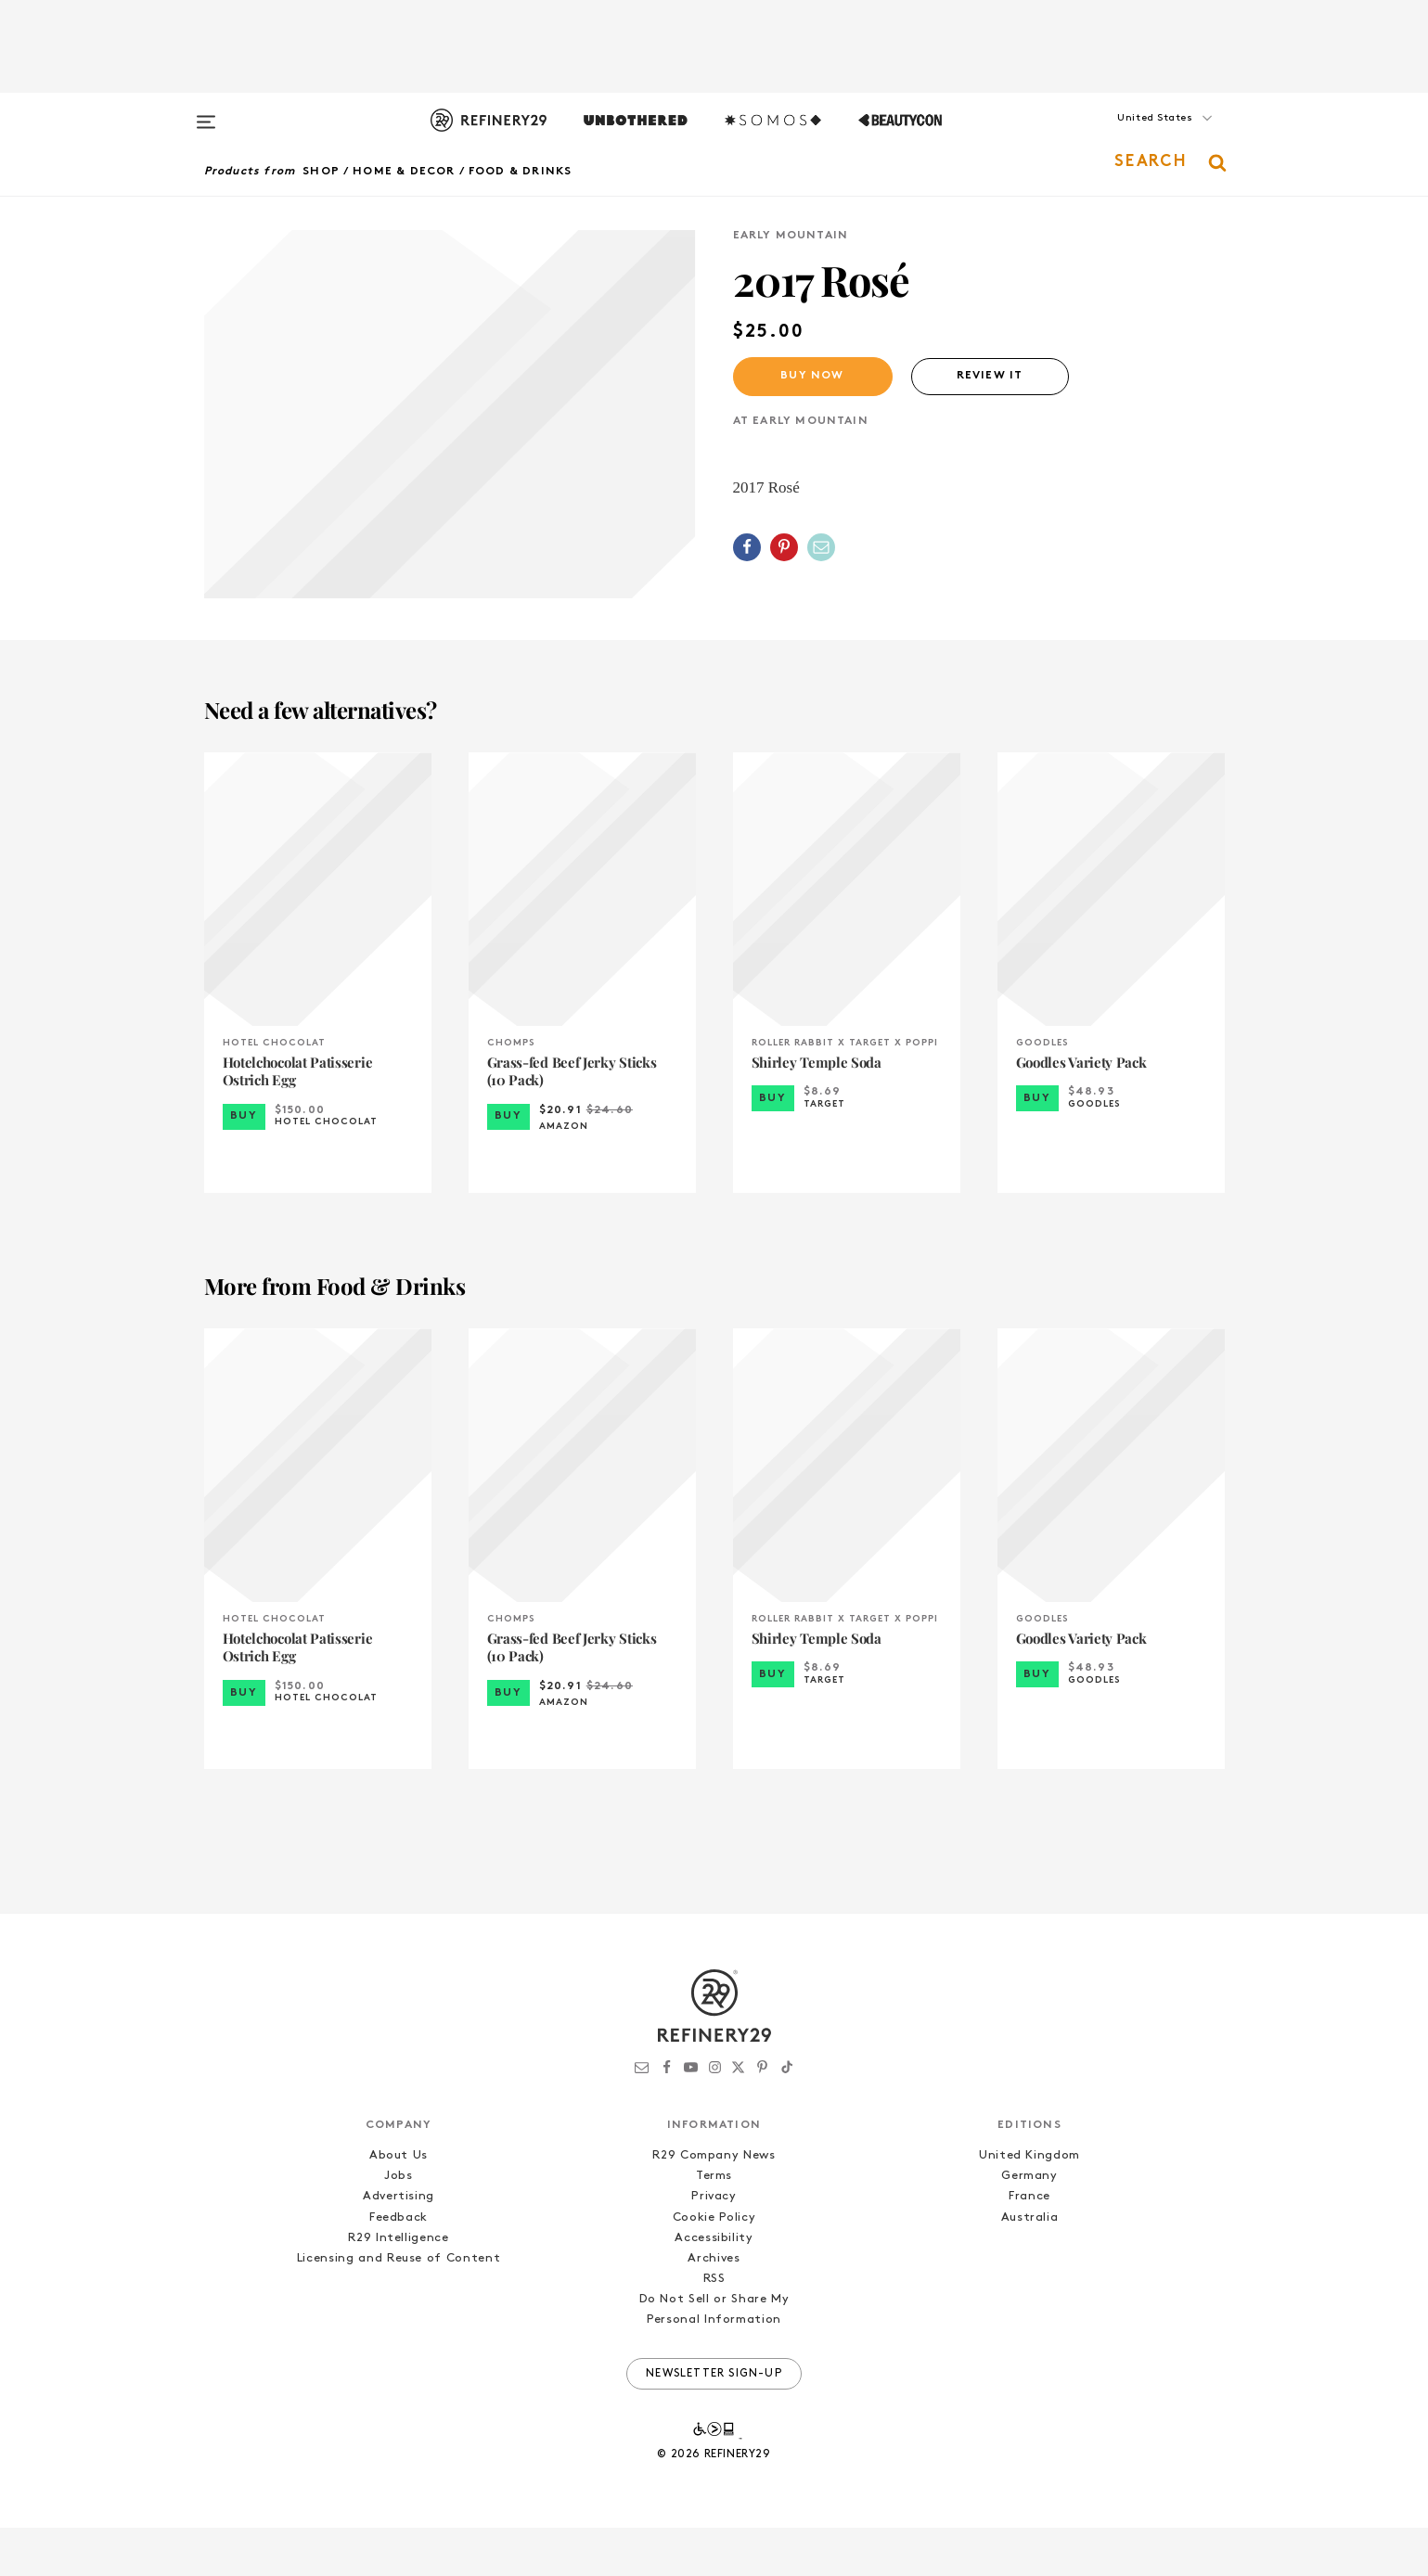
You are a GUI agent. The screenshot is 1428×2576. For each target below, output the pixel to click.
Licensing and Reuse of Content (399, 2306)
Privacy (714, 2245)
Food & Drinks (520, 171)
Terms (714, 2225)
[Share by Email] (821, 547)
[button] (1132, 136)
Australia (1030, 2266)
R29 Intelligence (398, 2286)
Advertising (398, 2245)
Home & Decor (404, 171)
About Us (398, 2204)
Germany (1029, 2225)
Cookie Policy (714, 2266)
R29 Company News (713, 2204)
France (1029, 2245)
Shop (321, 171)
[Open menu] (206, 113)
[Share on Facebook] (747, 547)
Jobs (398, 2225)
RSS (714, 2327)
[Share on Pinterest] (784, 547)
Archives (714, 2306)
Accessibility (714, 2286)
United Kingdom (1029, 2204)
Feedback (398, 2266)
